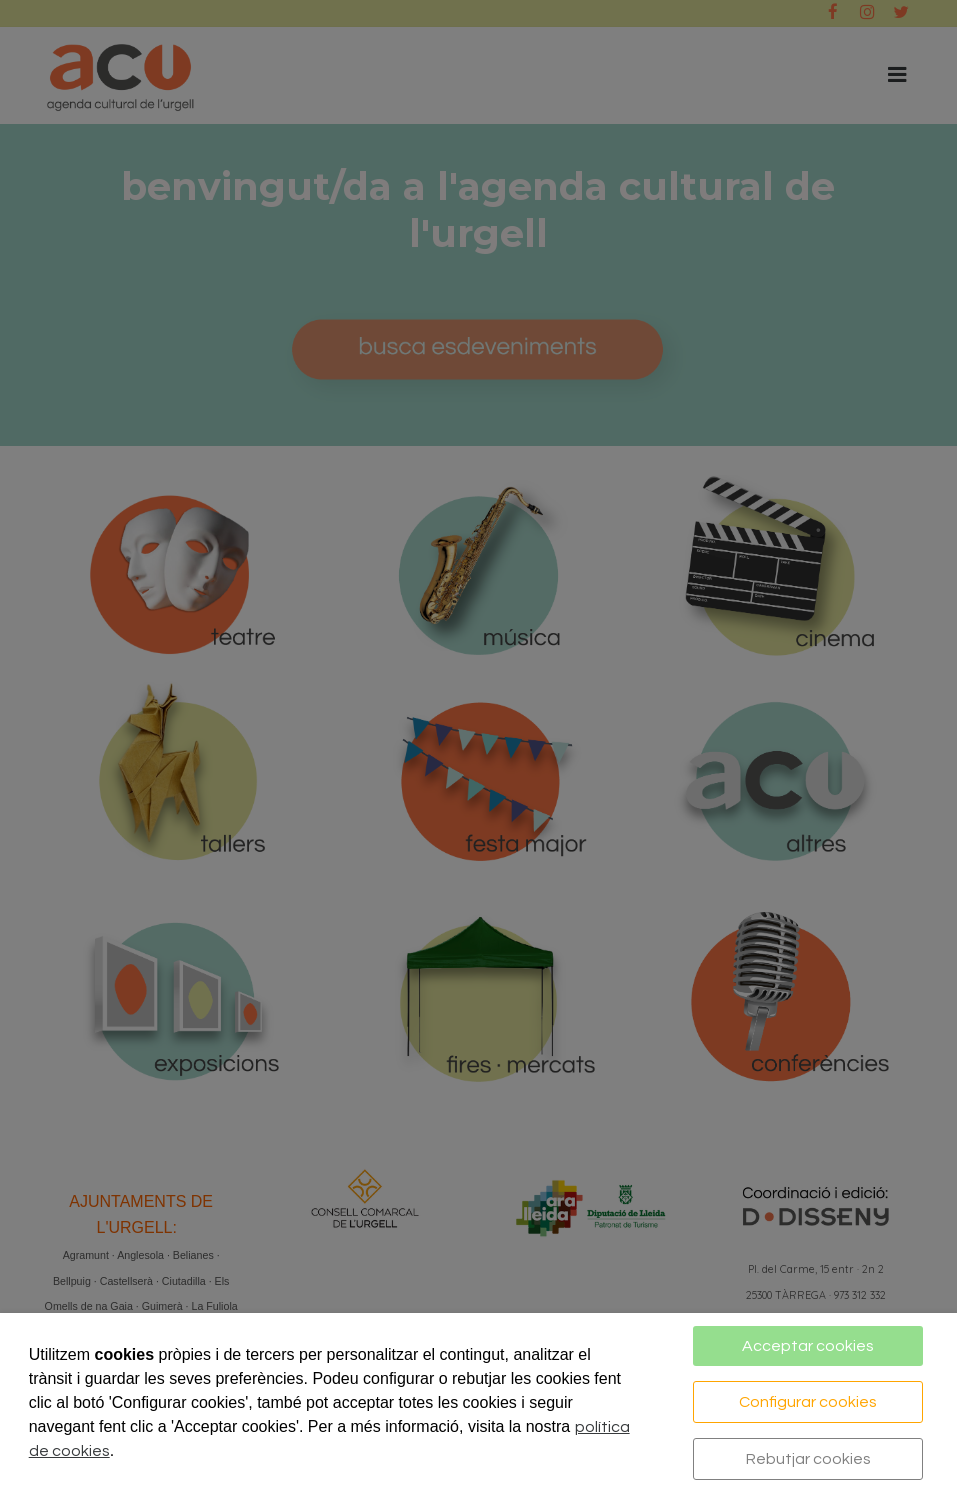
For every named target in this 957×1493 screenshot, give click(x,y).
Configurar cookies (808, 1402)
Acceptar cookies (808, 1346)
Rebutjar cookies (808, 1459)
